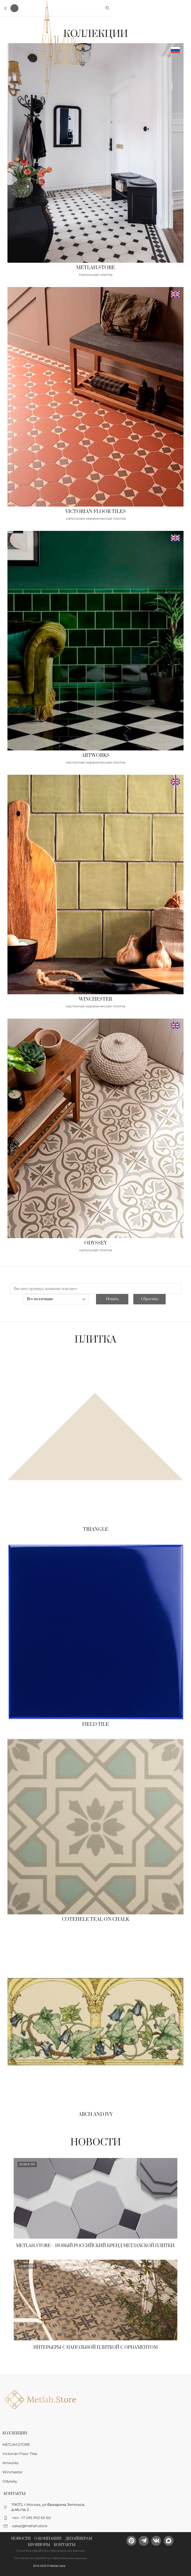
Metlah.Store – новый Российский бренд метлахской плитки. (95, 2246)
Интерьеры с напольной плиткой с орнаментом (95, 2347)
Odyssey (9, 2481)
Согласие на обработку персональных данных (50, 2558)
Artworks (10, 2463)
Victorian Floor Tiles (19, 2453)
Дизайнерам (78, 2538)
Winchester (12, 2472)
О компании (47, 2538)
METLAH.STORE (16, 2444)
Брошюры (39, 2545)
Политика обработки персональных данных (50, 2550)
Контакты (64, 2545)
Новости (95, 2142)
